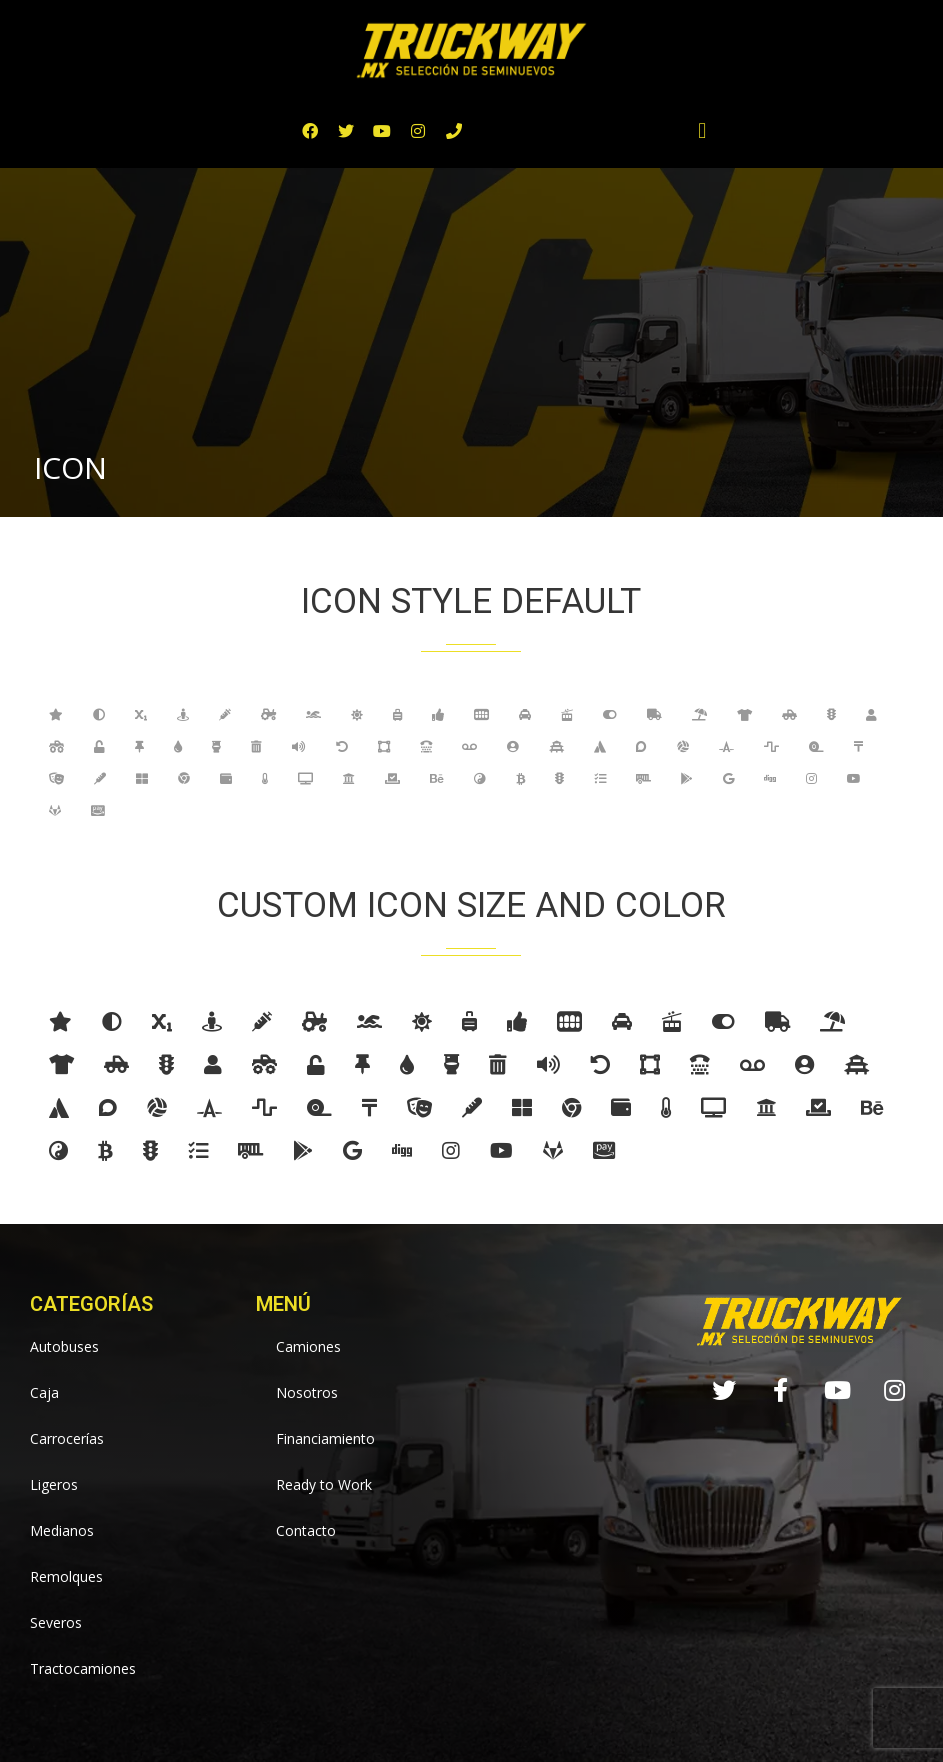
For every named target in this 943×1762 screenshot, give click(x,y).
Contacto (306, 1530)
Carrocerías (67, 1438)
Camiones (308, 1346)
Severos (56, 1622)
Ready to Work (324, 1484)
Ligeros (54, 1484)
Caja (44, 1392)
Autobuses (64, 1346)
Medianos (62, 1530)
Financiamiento (325, 1438)
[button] (702, 131)
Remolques (66, 1576)
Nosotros (307, 1392)
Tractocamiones (83, 1668)
